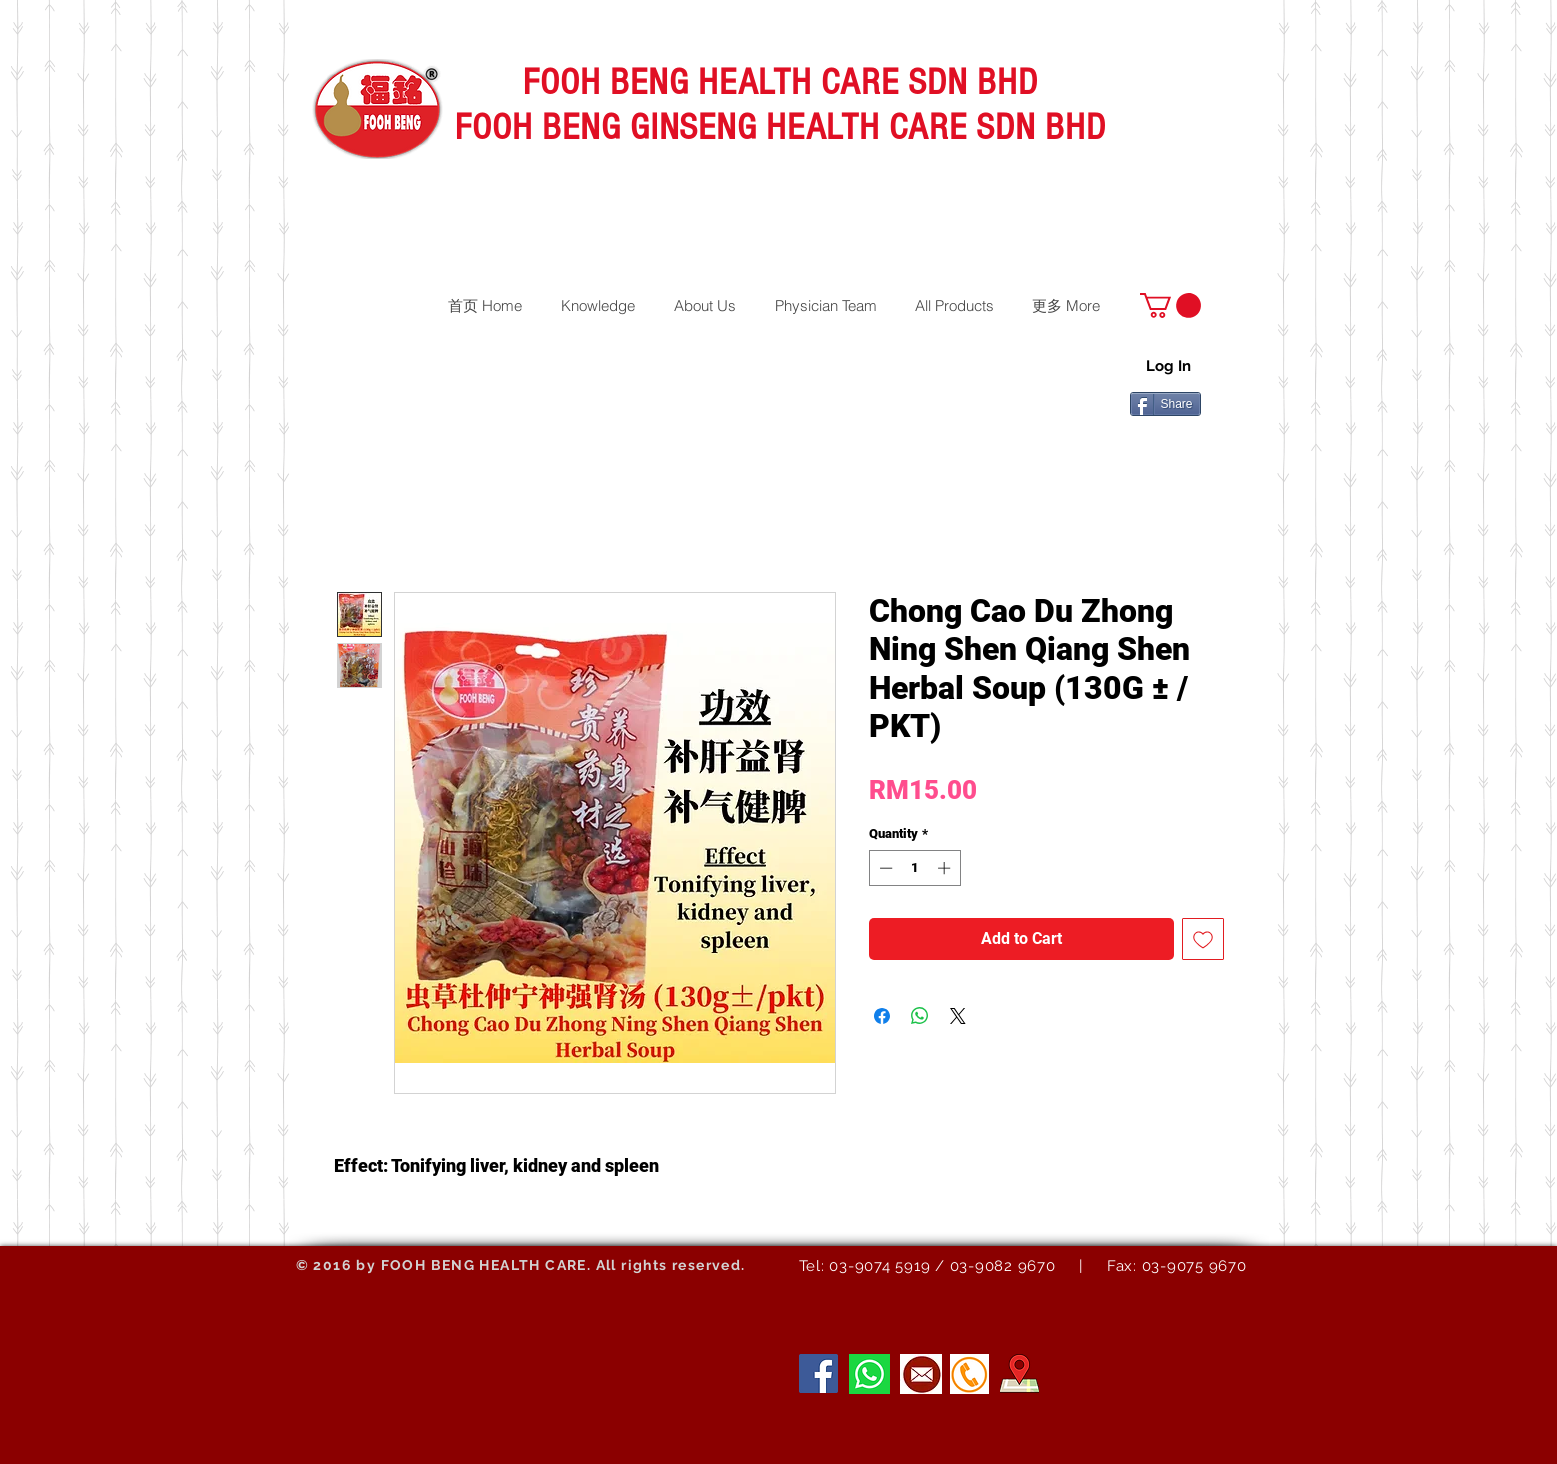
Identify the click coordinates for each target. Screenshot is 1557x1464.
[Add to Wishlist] (1203, 939)
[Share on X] (958, 1016)
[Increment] (946, 868)
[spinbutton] (914, 868)
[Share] (1165, 404)
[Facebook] (818, 1373)
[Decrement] (884, 868)
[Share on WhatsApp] (920, 1016)
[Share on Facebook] (882, 1016)
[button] (1170, 305)
